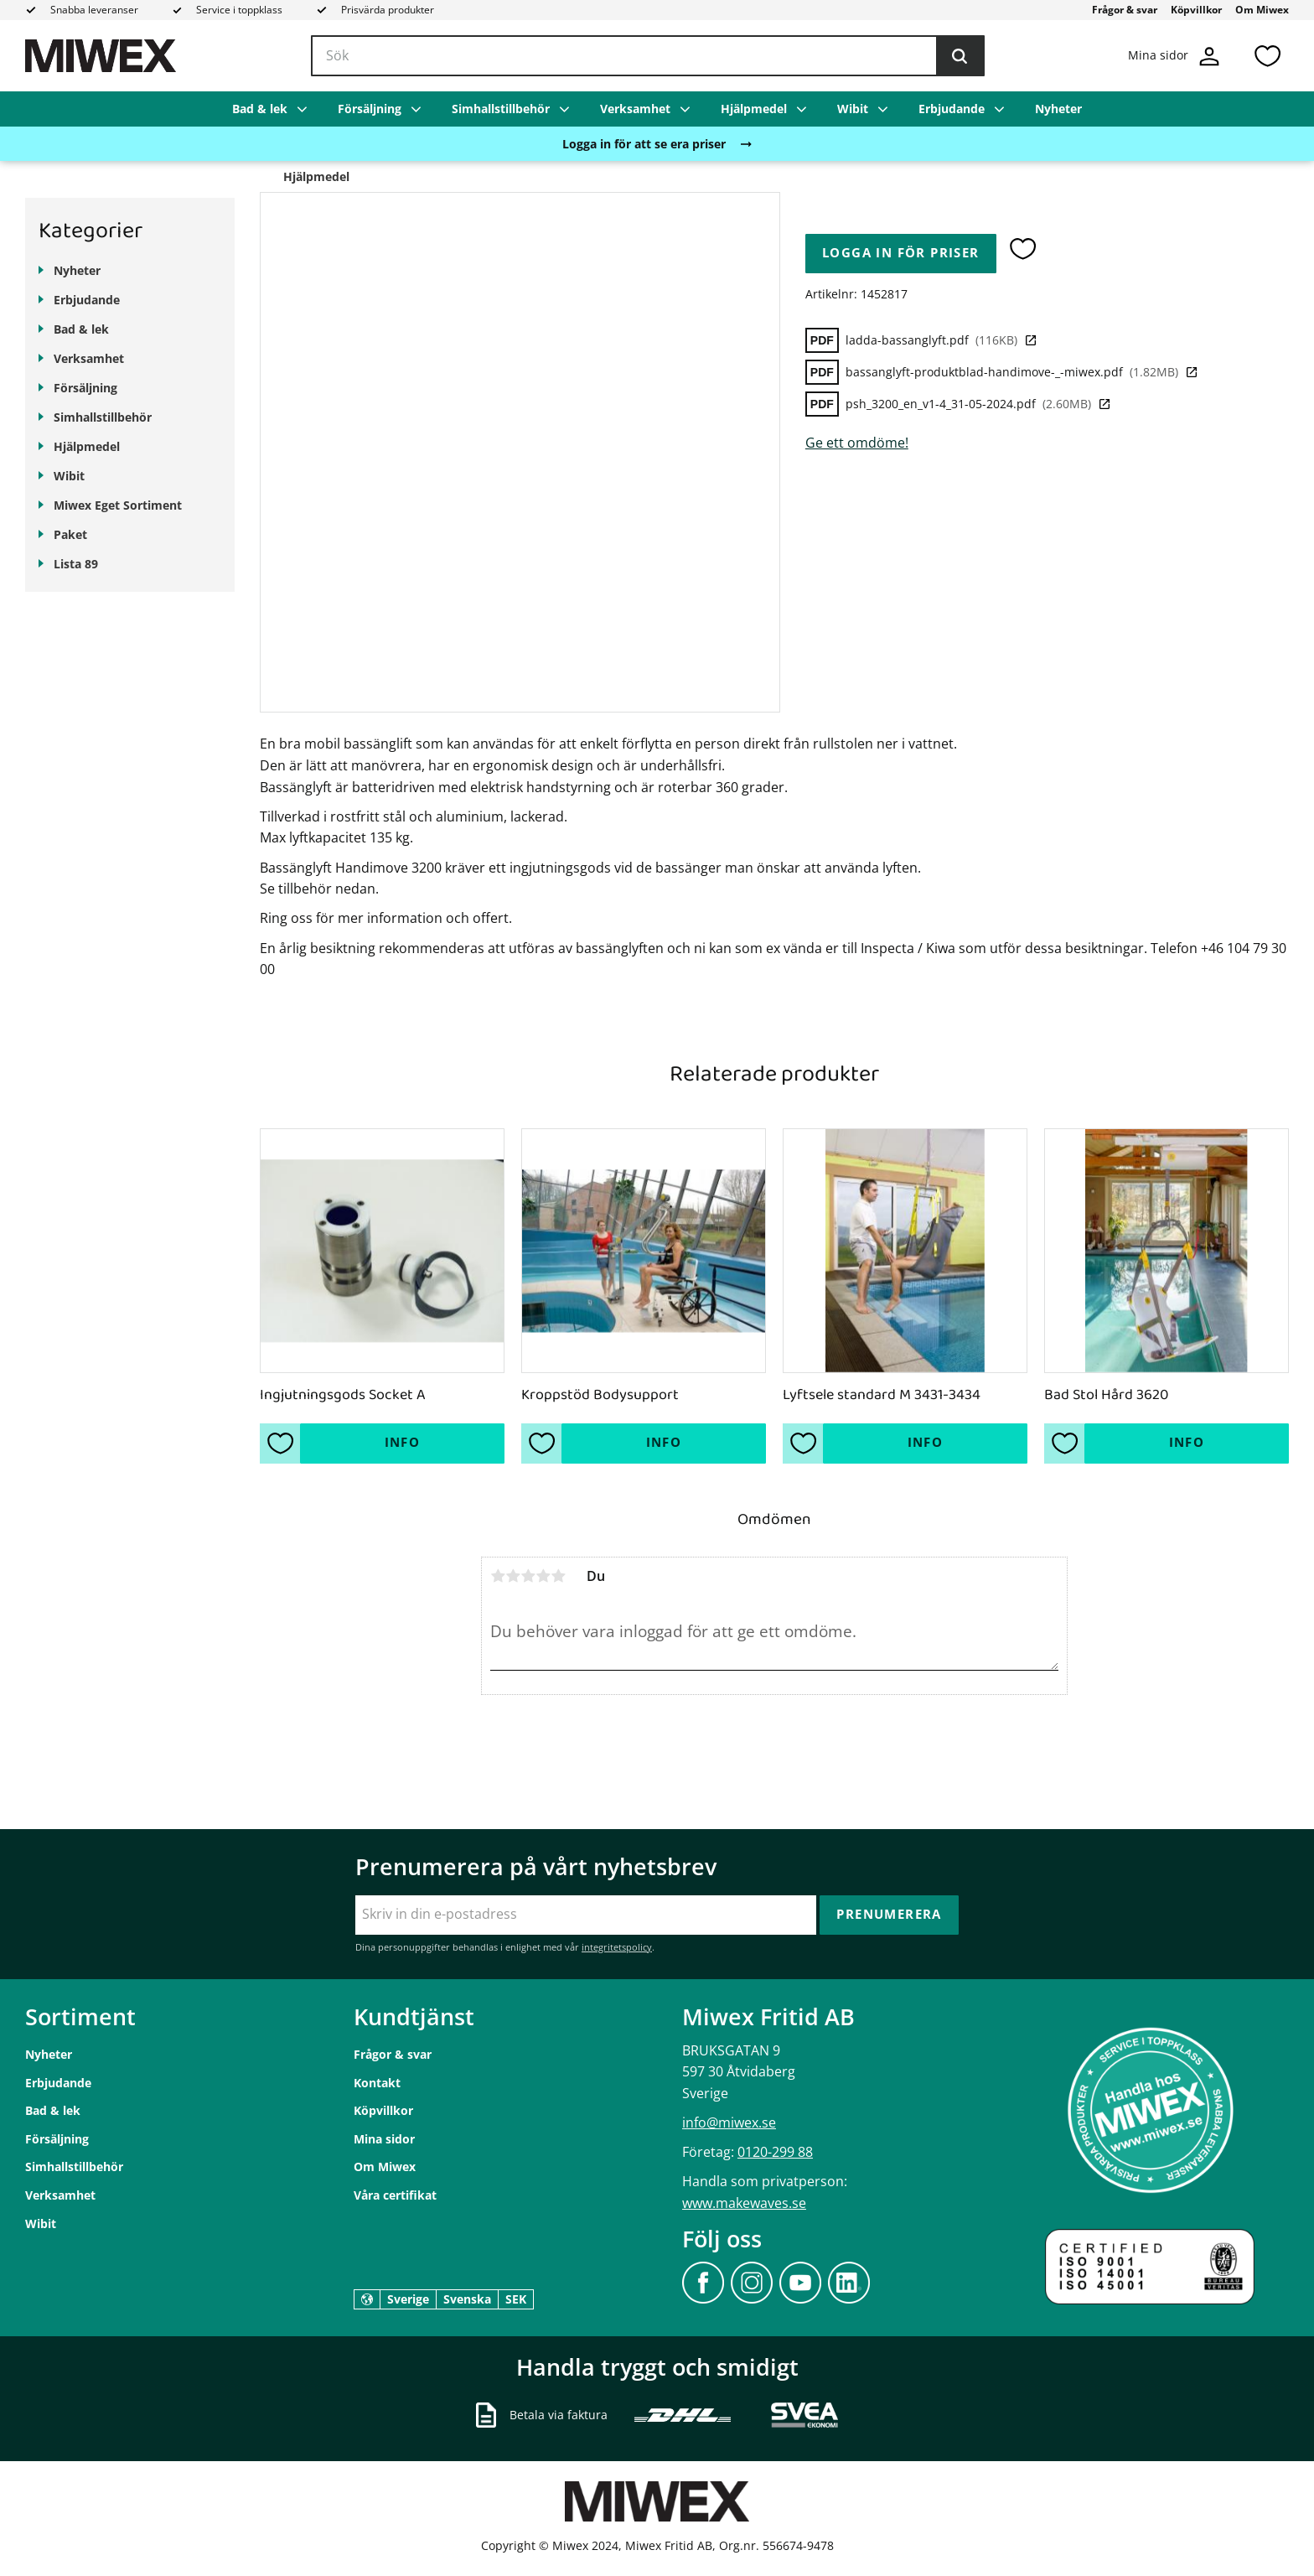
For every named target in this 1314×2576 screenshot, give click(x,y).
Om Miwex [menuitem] (1262, 10)
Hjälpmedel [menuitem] (754, 109)
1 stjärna (497, 1575)
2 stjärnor (512, 1575)
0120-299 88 (775, 2152)
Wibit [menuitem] (852, 109)
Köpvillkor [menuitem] (1196, 10)
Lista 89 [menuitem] (76, 564)
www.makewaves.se (744, 2203)
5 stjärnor (558, 1575)
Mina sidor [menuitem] (384, 2139)
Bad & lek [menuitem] (259, 109)
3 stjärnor (527, 1575)
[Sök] (959, 56)
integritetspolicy (617, 1947)
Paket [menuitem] (70, 534)
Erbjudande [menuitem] (951, 109)
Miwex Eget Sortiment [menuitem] (118, 505)
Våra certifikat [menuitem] (395, 2195)
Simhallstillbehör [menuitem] (501, 109)
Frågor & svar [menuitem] (1124, 10)
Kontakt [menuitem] (377, 2083)
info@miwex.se (729, 2122)
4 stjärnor (543, 1575)
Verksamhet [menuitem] (635, 109)
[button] (1267, 55)
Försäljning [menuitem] (369, 109)
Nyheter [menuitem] (1058, 109)
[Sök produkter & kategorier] (648, 56)
